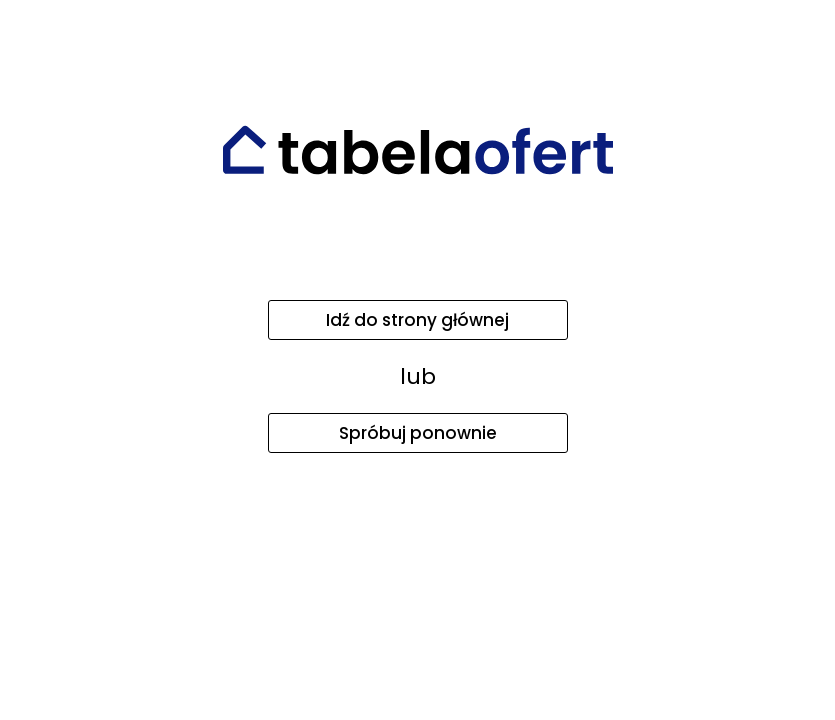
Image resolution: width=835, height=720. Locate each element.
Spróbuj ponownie (418, 433)
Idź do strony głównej (417, 320)
